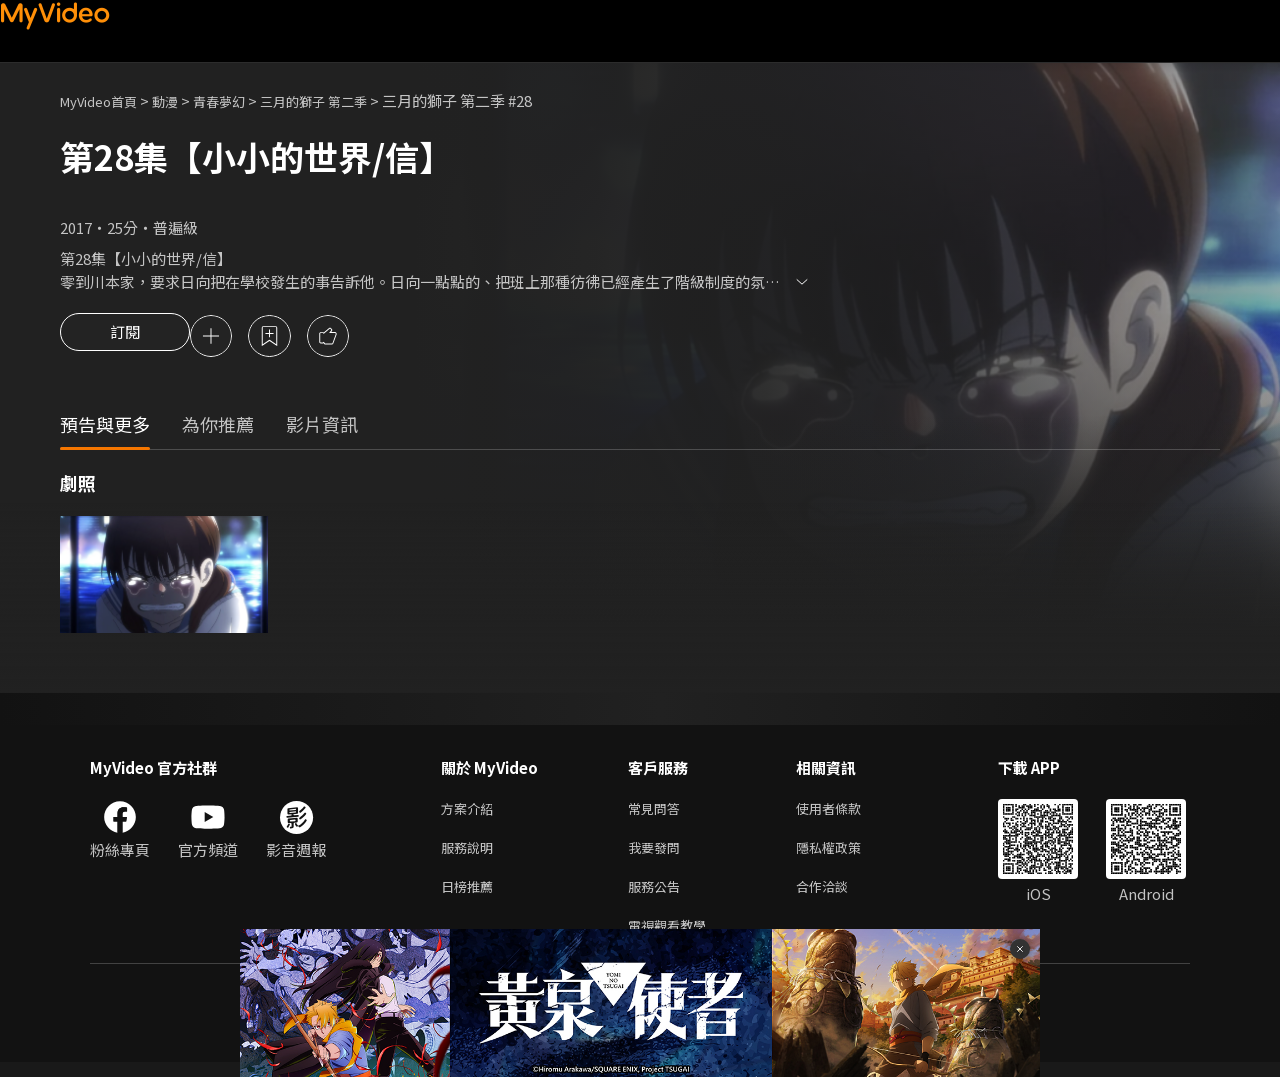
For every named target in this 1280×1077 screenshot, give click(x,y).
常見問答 (658, 812)
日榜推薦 (471, 896)
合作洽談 (838, 896)
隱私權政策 (845, 854)
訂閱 (125, 338)
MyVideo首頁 (105, 100)
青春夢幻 (241, 100)
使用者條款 (845, 812)
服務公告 (658, 896)
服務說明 (471, 854)
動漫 (181, 100)
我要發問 (658, 854)
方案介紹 (471, 812)
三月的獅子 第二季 (347, 100)
